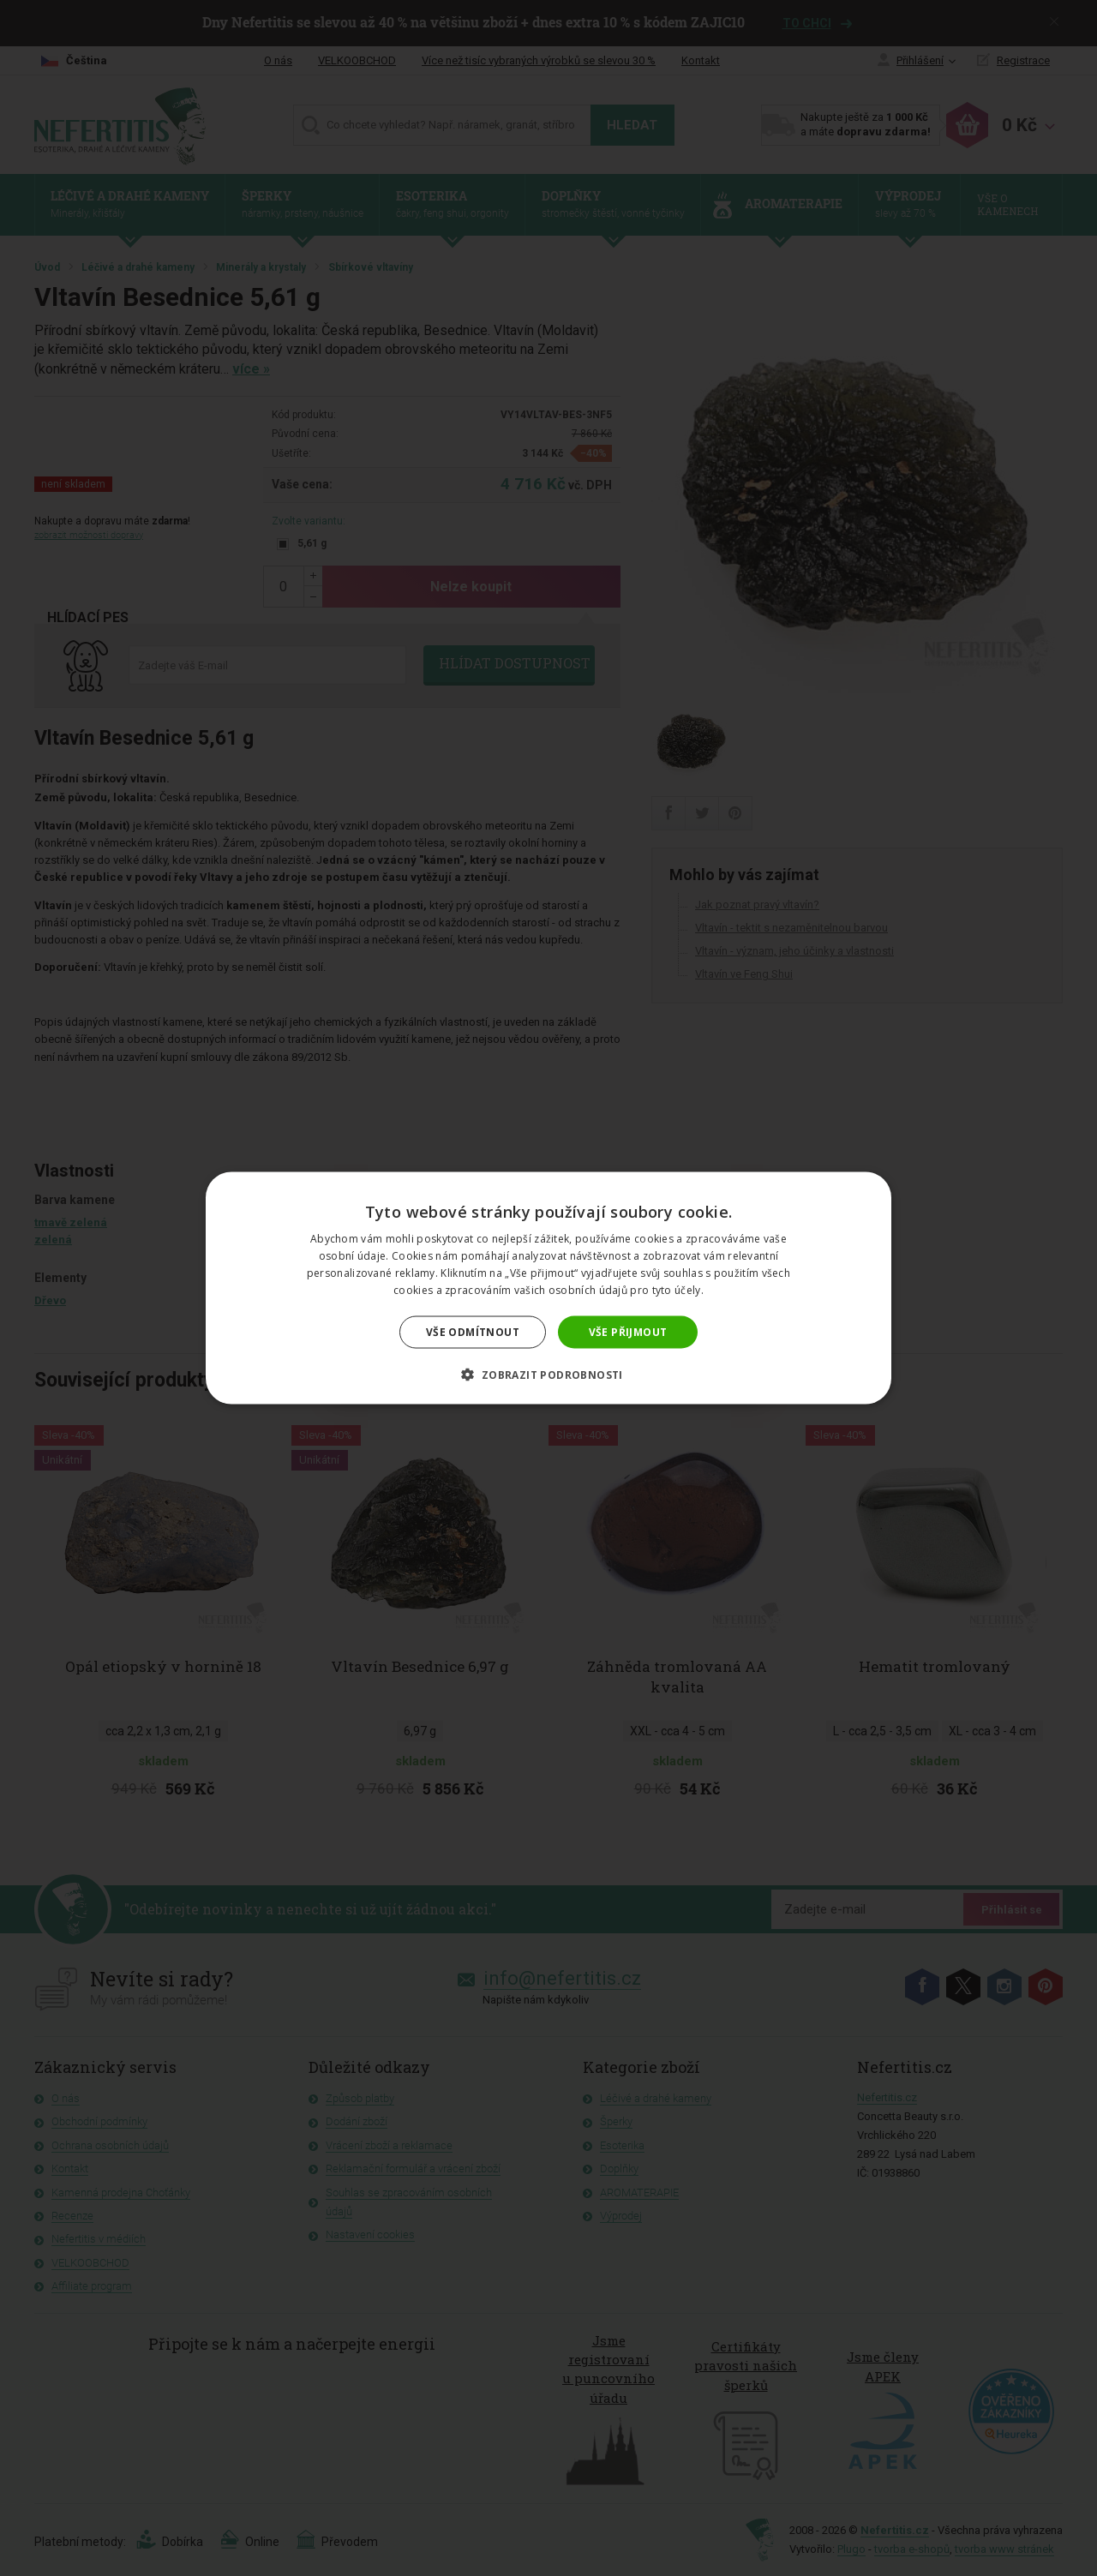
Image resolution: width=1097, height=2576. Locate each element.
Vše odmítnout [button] (472, 1331)
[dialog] (548, 1288)
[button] (548, 1373)
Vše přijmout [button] (628, 1331)
